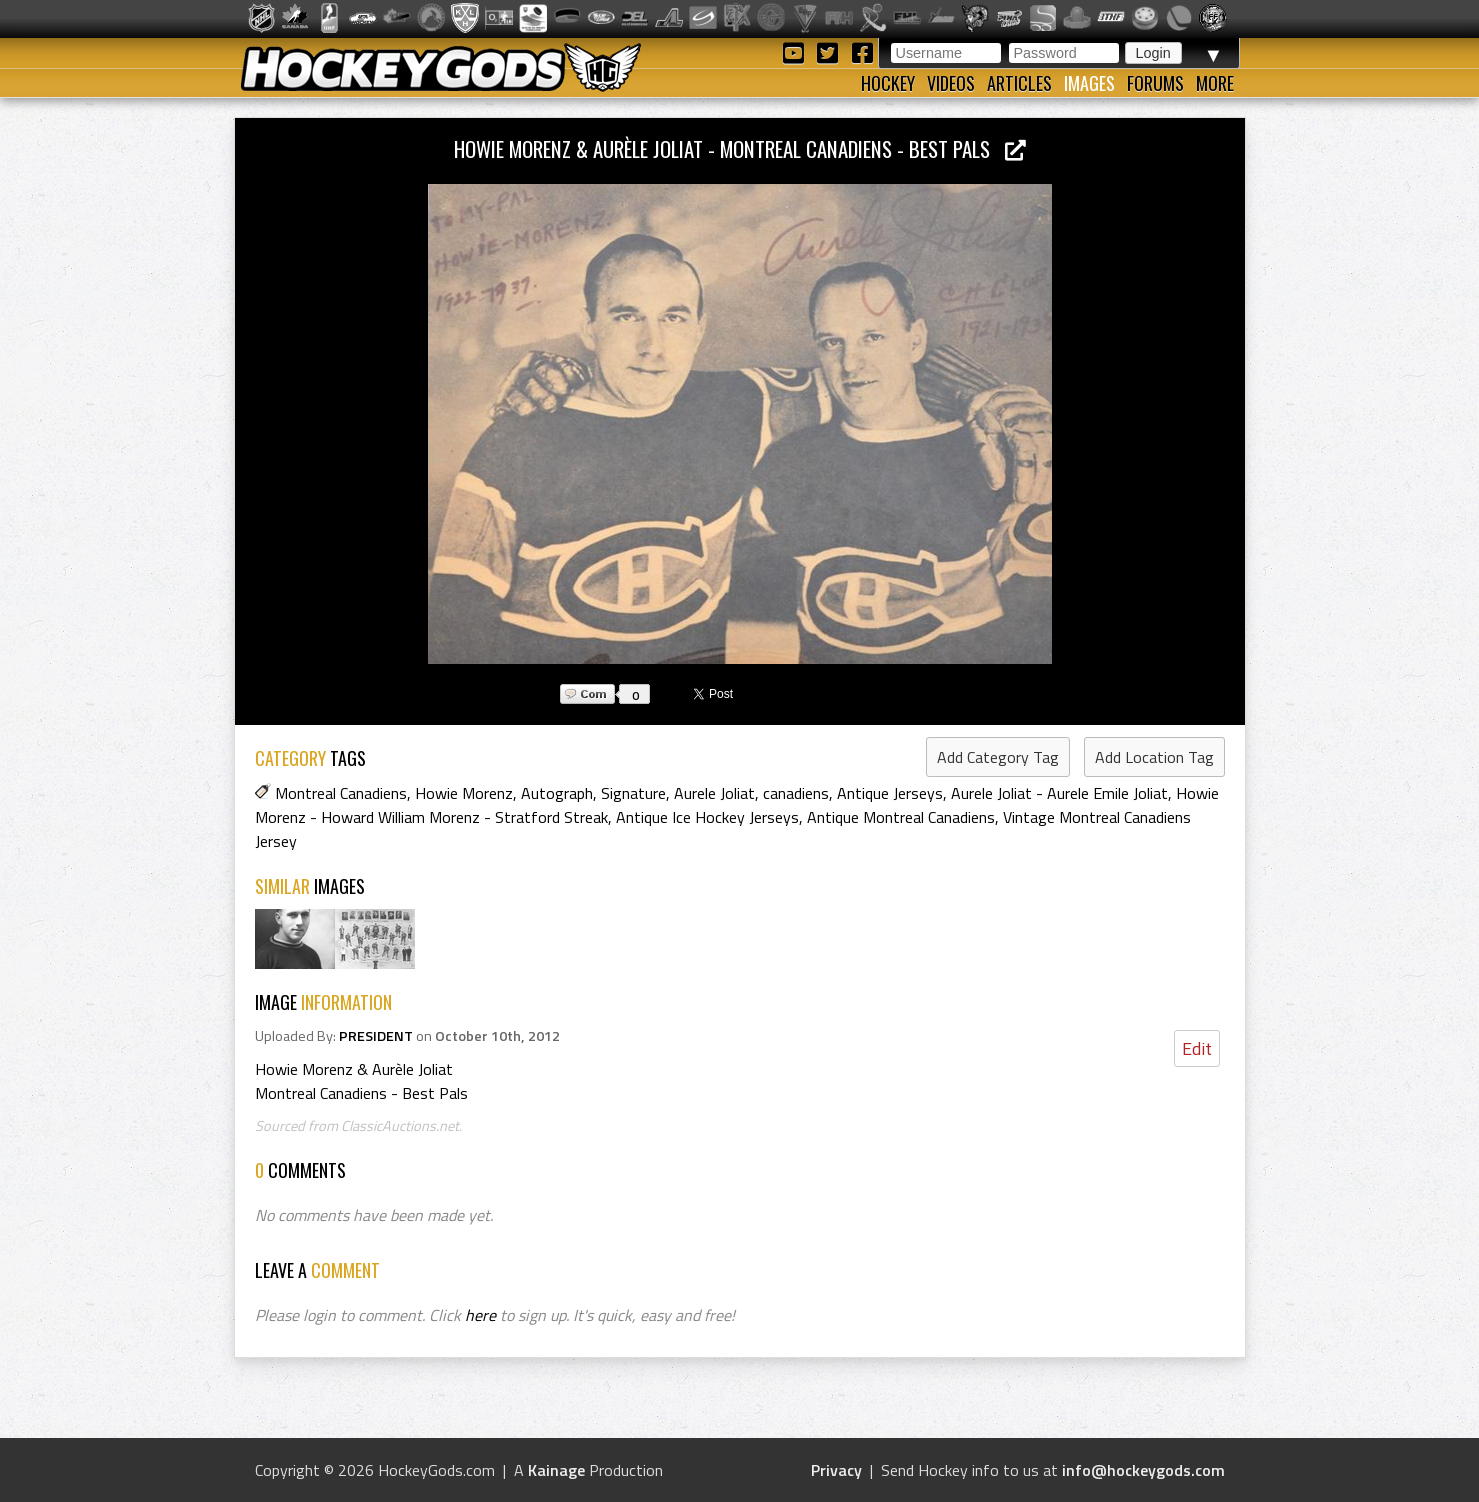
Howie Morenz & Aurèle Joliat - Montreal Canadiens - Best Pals (740, 148)
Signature (633, 793)
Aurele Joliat (714, 793)
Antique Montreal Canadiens (901, 817)
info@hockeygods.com (1143, 1470)
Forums (1155, 83)
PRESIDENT (376, 1036)
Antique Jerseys (890, 793)
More (1215, 83)
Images (1089, 83)
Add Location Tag (1154, 757)
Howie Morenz (464, 793)
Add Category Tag (998, 757)
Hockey (888, 83)
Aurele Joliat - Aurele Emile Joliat (1059, 793)
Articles (1019, 83)
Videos (951, 83)
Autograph (557, 793)
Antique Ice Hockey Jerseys (707, 817)
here (480, 1315)
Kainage (556, 1470)
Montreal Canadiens (341, 793)
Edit (1197, 1048)
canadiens (796, 793)
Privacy (836, 1470)
